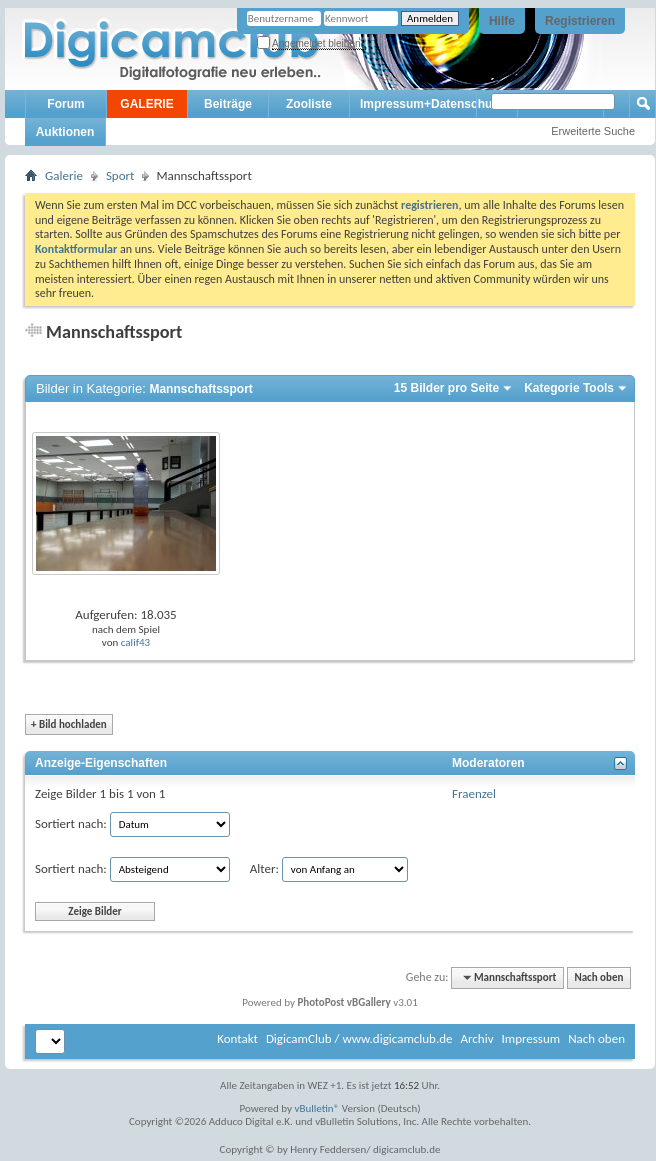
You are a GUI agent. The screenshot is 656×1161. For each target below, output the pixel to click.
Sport (120, 175)
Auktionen (65, 132)
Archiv (476, 1038)
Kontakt (237, 1038)
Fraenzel (474, 793)
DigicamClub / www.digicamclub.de (359, 1038)
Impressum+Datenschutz (431, 104)
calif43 (135, 642)
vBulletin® (317, 1108)
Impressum (530, 1038)
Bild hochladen (69, 724)
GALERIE (146, 104)
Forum (65, 104)
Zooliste (309, 104)
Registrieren (580, 21)
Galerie (64, 175)
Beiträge (228, 104)
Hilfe (502, 21)
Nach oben (598, 977)
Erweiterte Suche (593, 131)
